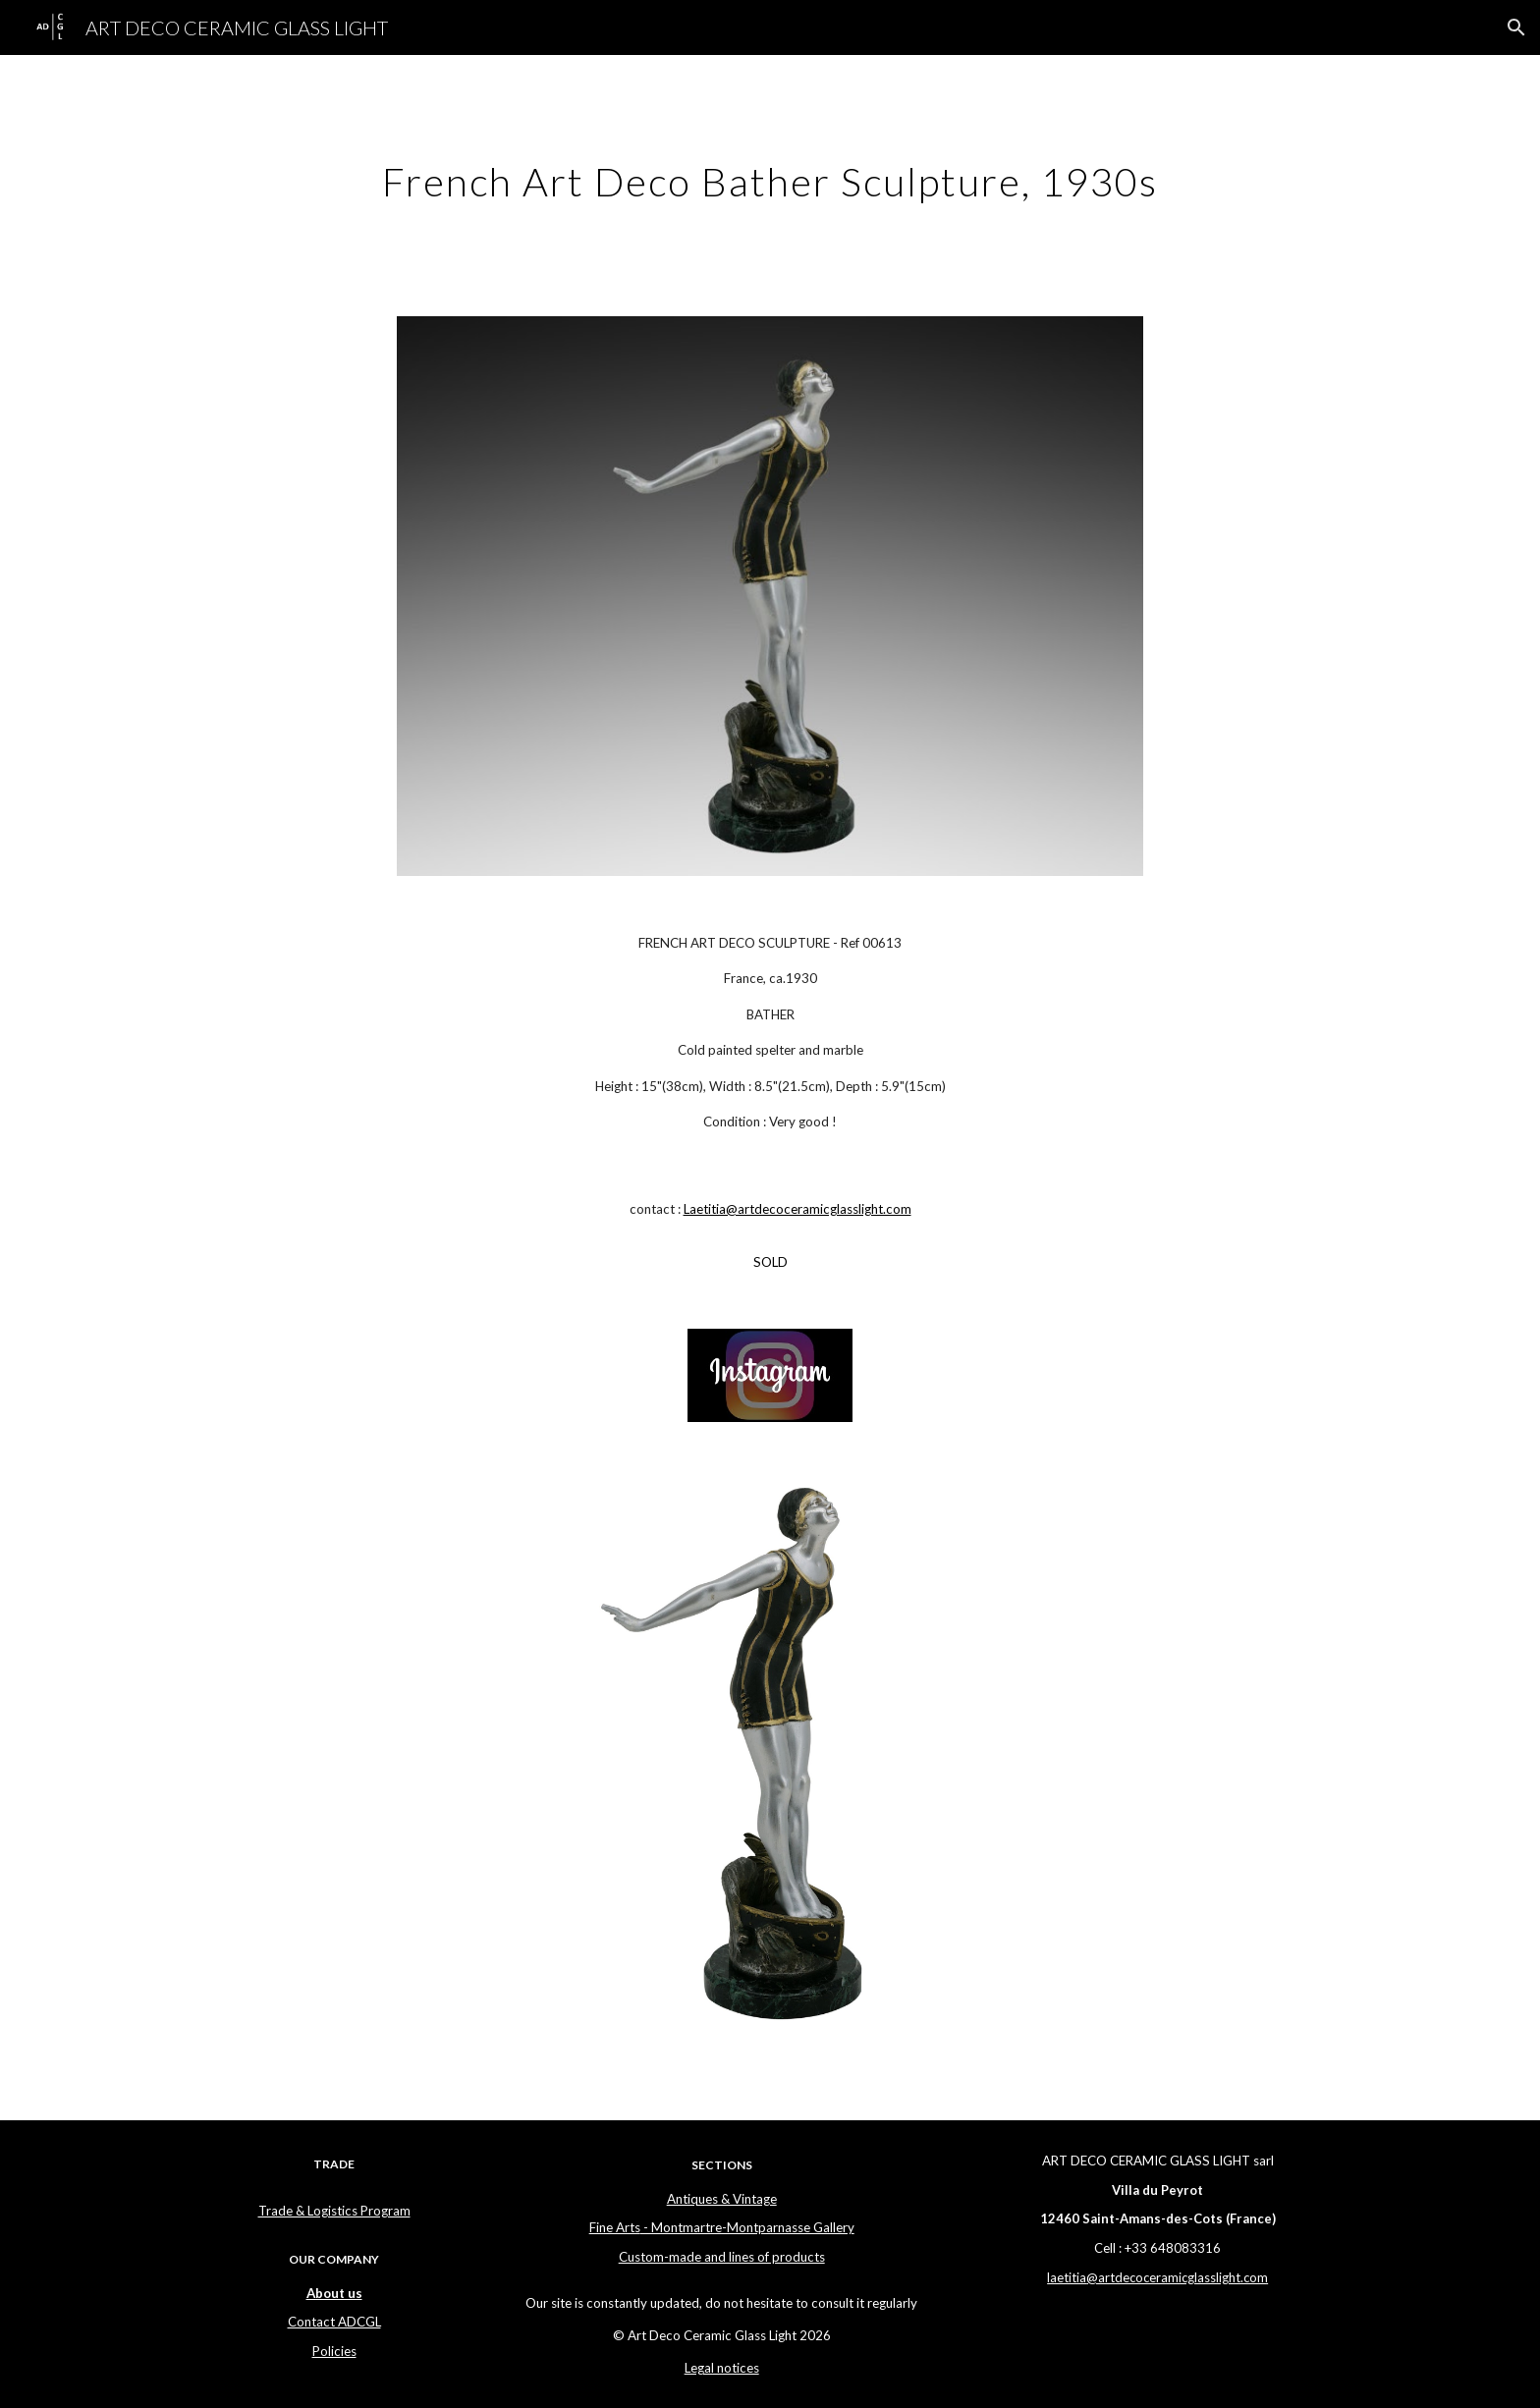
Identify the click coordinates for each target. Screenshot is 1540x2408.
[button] (1516, 27)
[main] (770, 174)
